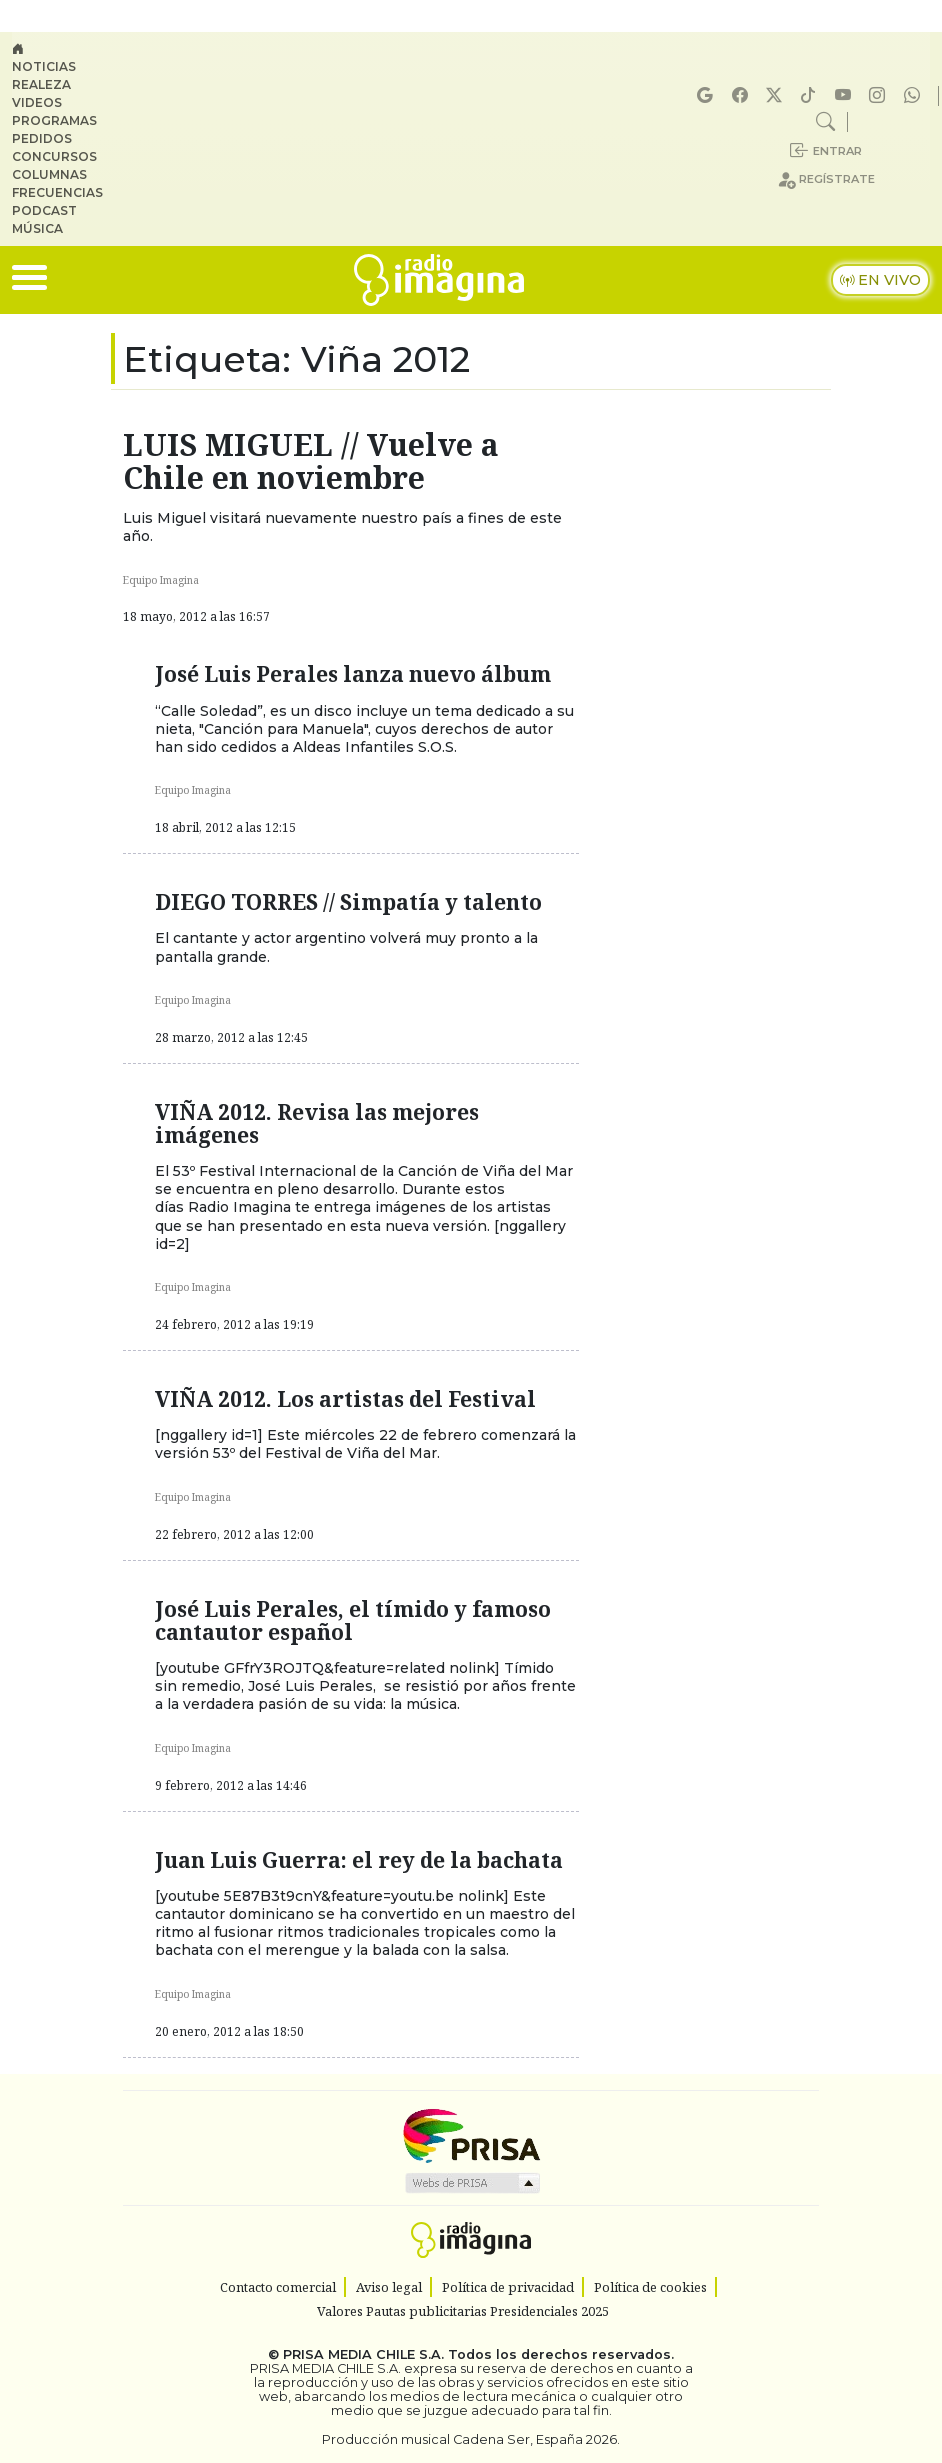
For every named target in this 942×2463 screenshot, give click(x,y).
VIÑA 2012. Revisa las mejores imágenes (317, 1123)
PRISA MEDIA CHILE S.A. (363, 2354)
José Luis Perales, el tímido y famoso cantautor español (353, 1620)
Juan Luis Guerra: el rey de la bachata (359, 1860)
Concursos (54, 156)
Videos (37, 102)
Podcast (44, 210)
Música (37, 228)
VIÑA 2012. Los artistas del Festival (345, 1399)
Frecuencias (57, 192)
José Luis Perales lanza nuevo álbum (353, 674)
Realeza (41, 84)
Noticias (44, 66)
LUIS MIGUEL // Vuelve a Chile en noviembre (311, 461)
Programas (54, 120)
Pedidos (42, 138)
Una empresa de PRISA (471, 2134)
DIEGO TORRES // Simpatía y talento (348, 902)
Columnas (49, 174)
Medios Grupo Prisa (471, 2183)
